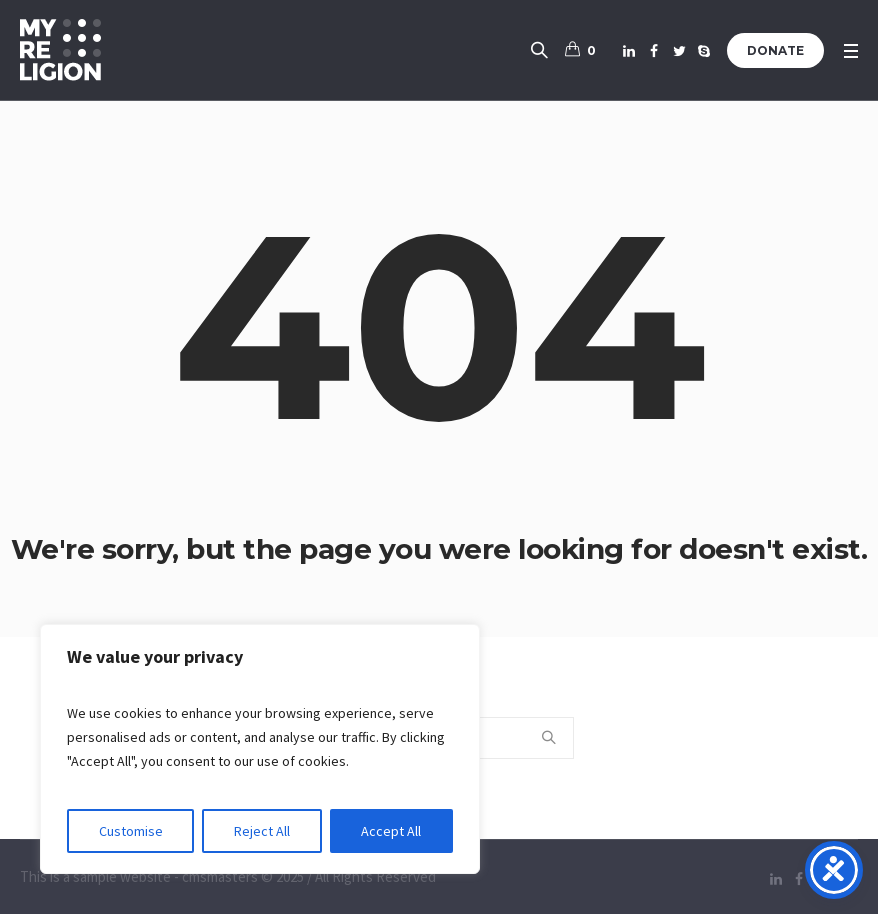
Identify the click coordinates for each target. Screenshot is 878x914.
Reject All (262, 831)
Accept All (391, 831)
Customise (131, 831)
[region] (260, 749)
